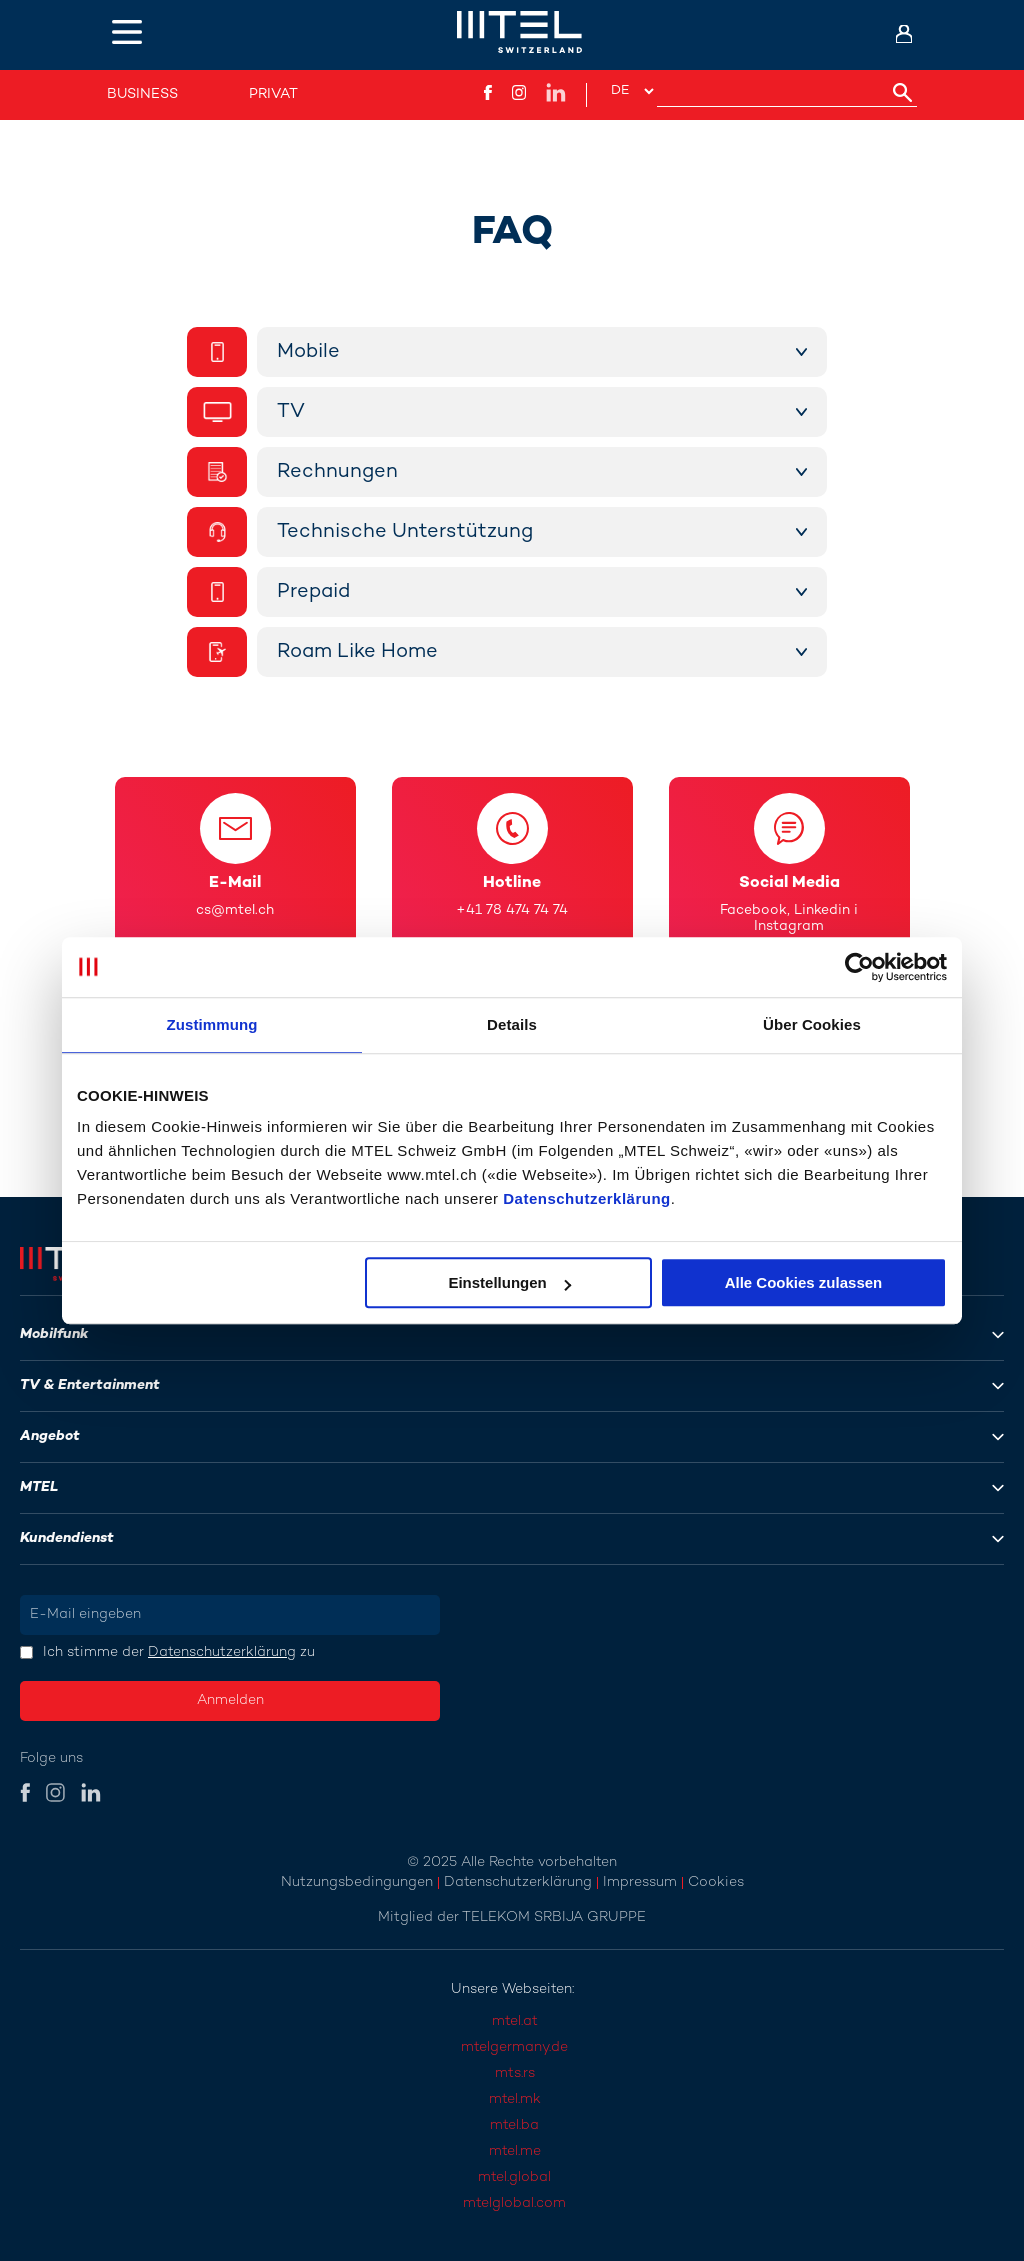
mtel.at (515, 2021)
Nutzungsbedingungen (357, 1882)
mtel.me (515, 2151)
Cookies (716, 1882)
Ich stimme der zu (179, 1652)
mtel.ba (514, 2125)
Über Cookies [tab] (812, 1024)
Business (142, 94)
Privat (273, 94)
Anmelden (230, 1700)
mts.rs (515, 2073)
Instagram (789, 926)
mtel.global (514, 2177)
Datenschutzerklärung (587, 1198)
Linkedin (822, 910)
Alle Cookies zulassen (804, 1282)
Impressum (640, 1882)
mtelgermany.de (514, 2047)
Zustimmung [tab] (212, 1024)
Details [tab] (512, 1024)
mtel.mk (515, 2099)
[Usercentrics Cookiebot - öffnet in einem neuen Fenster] (859, 967)
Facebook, (755, 910)
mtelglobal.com (514, 2203)
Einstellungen (509, 1282)
